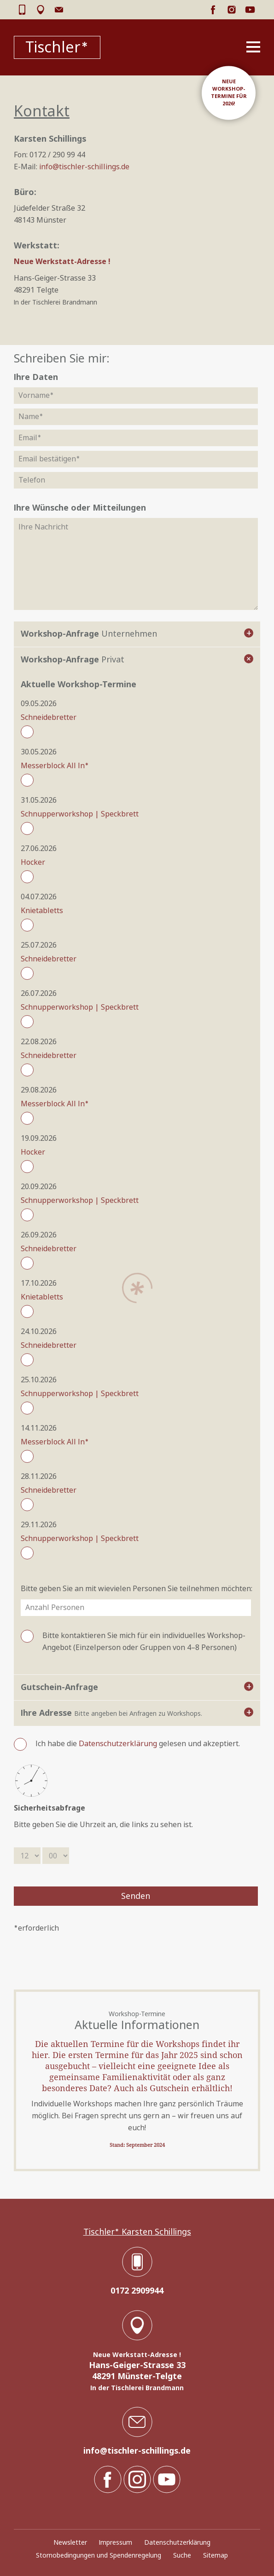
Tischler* (57, 47)
